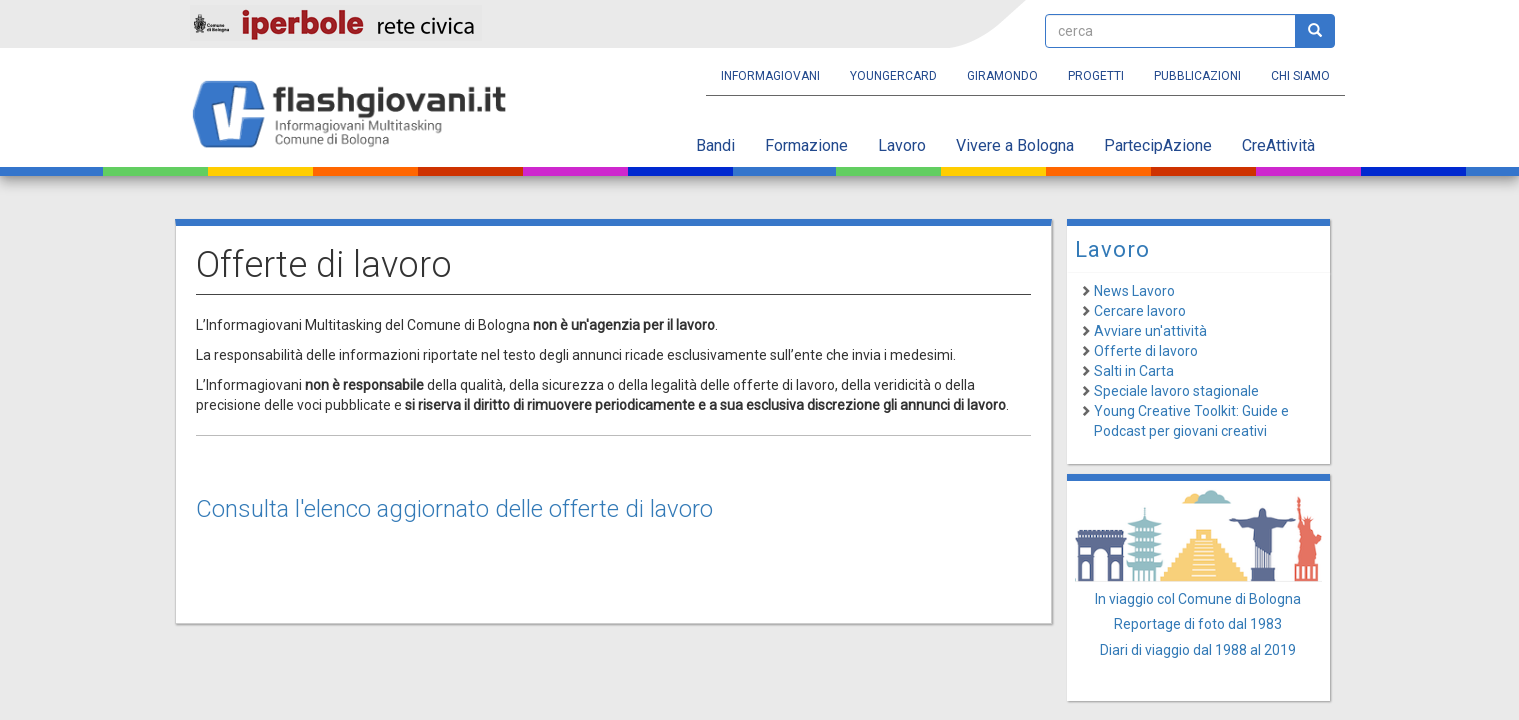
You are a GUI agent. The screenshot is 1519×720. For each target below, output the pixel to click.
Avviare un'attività (1150, 331)
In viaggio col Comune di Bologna (1198, 599)
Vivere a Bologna (1015, 145)
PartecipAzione (1158, 145)
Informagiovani (770, 76)
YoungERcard (893, 76)
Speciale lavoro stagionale (1176, 391)
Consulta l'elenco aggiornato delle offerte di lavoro (454, 509)
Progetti (1096, 76)
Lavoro (902, 145)
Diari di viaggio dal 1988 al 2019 (1198, 650)
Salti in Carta (1134, 371)
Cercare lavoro (1140, 311)
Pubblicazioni (1197, 76)
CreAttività (1278, 145)
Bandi (715, 145)
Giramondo (1002, 76)
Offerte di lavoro (1146, 351)
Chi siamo (1300, 76)
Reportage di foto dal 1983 (1198, 624)
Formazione (806, 145)
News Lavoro (1134, 291)
